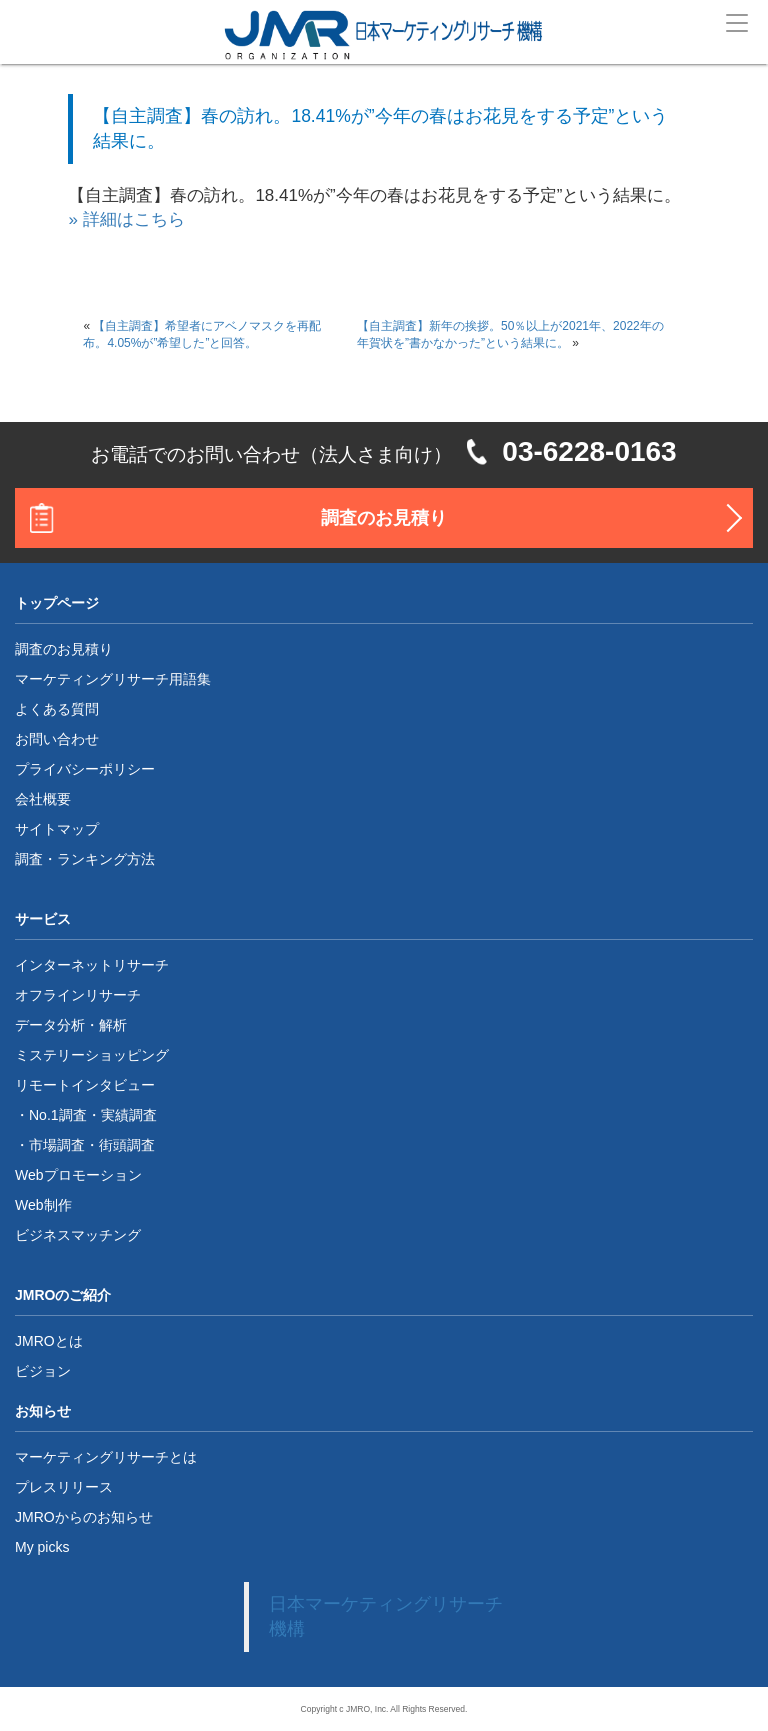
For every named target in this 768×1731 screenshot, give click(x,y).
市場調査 (57, 1145)
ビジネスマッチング (78, 1235)
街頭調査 (127, 1145)
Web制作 (43, 1205)
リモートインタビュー (85, 1085)
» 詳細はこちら (126, 219)
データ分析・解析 (71, 1025)
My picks (42, 1547)
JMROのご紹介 (63, 1295)
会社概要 (43, 799)
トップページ (57, 603)
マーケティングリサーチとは (106, 1457)
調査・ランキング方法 (85, 859)
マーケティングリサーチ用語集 (113, 679)
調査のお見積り (384, 518)
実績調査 (129, 1115)
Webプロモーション (78, 1175)
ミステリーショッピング (92, 1055)
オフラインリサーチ (78, 995)
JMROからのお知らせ (84, 1517)
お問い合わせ (57, 739)
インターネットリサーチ (92, 965)
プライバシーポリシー (85, 769)
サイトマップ (57, 829)
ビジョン (43, 1371)
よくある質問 (57, 709)
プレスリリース (64, 1487)
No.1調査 (58, 1115)
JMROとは (49, 1341)
